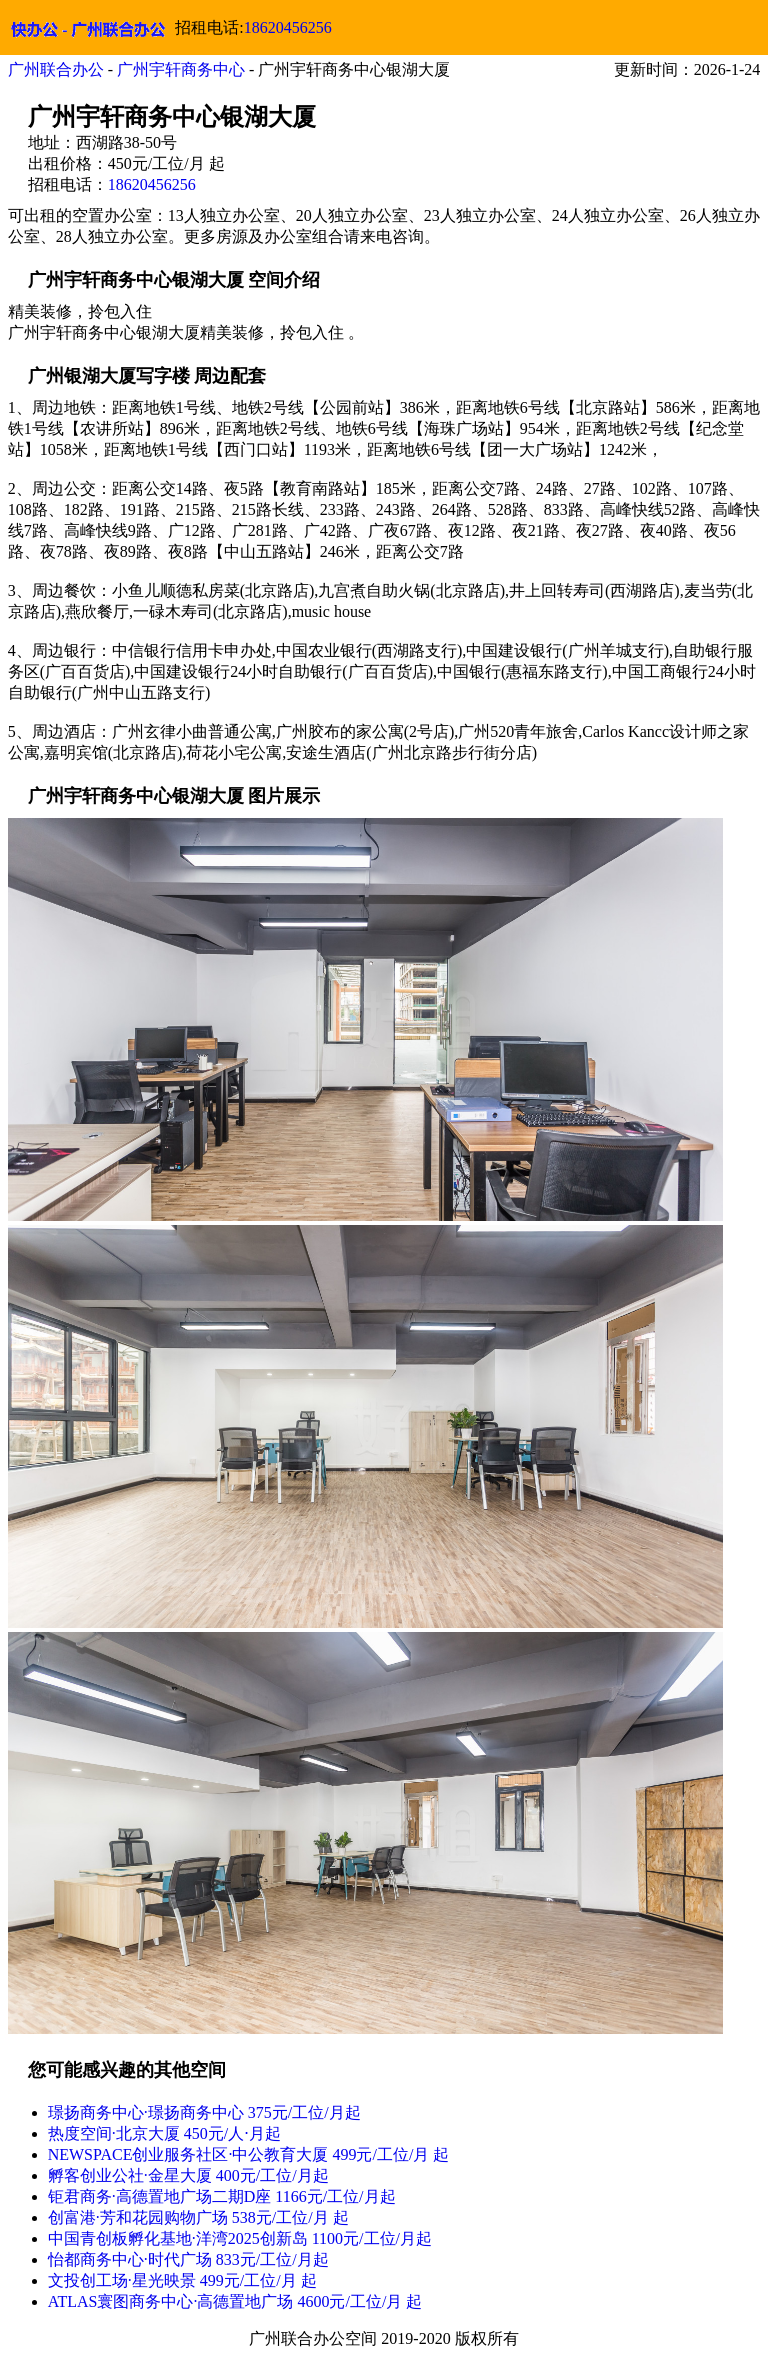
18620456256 (288, 27)
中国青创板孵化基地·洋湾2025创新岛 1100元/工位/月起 (240, 2238)
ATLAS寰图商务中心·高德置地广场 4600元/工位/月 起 (235, 2301)
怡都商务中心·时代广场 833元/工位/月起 (188, 2259)
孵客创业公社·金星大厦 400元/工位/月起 (188, 2175)
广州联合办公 (56, 69)
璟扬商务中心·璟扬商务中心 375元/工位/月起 (204, 2112)
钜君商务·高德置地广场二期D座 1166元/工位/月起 (222, 2196)
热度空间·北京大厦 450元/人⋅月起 (164, 2133)
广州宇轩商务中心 (181, 69)
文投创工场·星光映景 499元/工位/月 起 (182, 2280)
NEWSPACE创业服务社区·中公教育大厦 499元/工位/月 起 (249, 2154)
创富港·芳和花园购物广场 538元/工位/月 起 (198, 2217)
